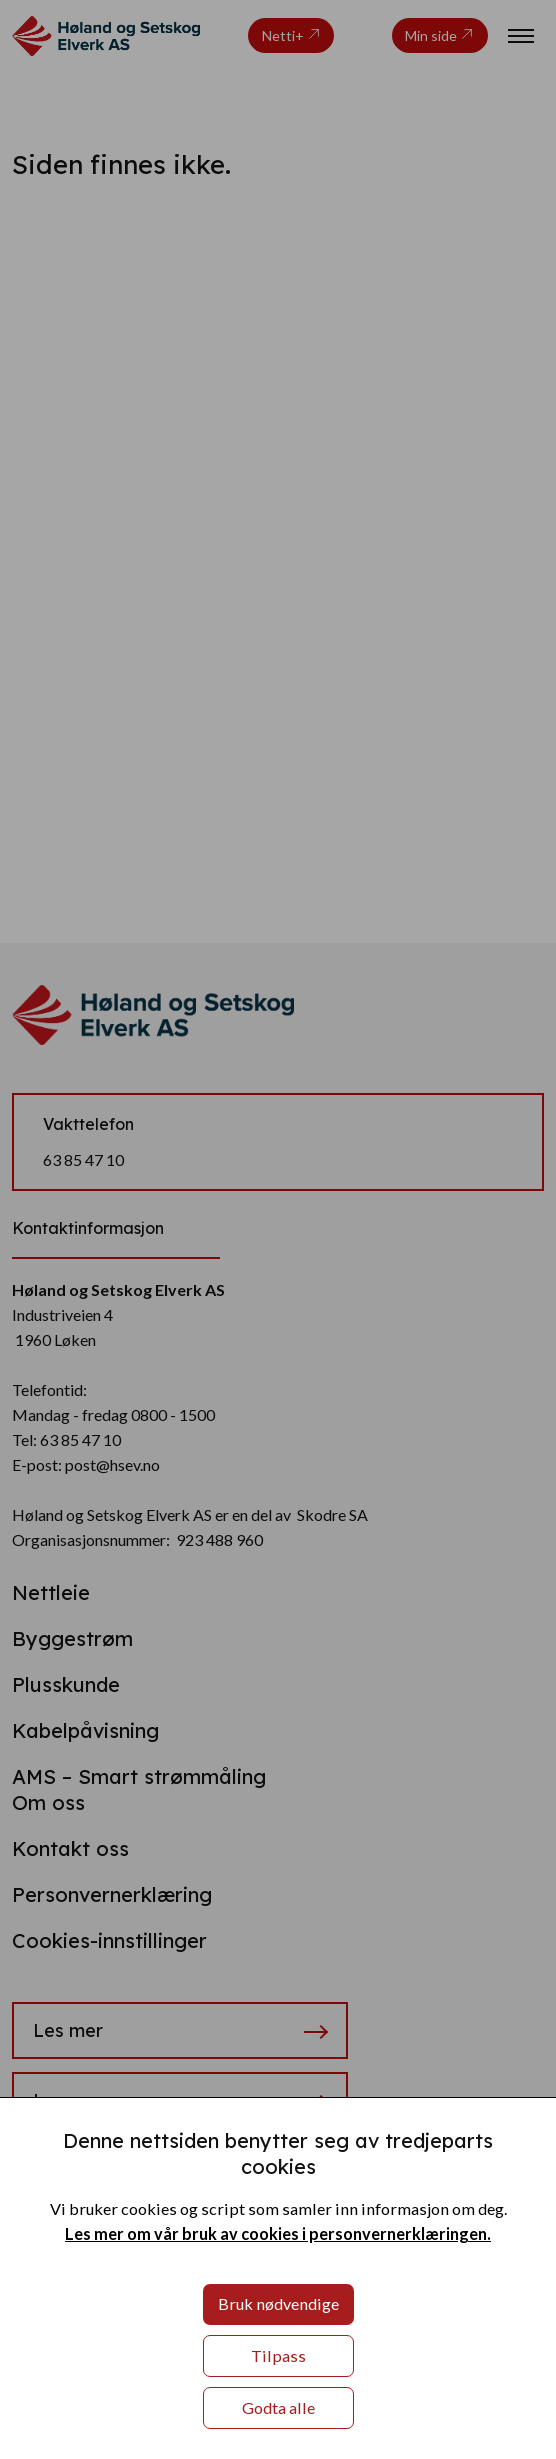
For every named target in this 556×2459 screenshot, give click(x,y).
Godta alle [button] (278, 2407)
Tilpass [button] (278, 2355)
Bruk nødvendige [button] (278, 2303)
